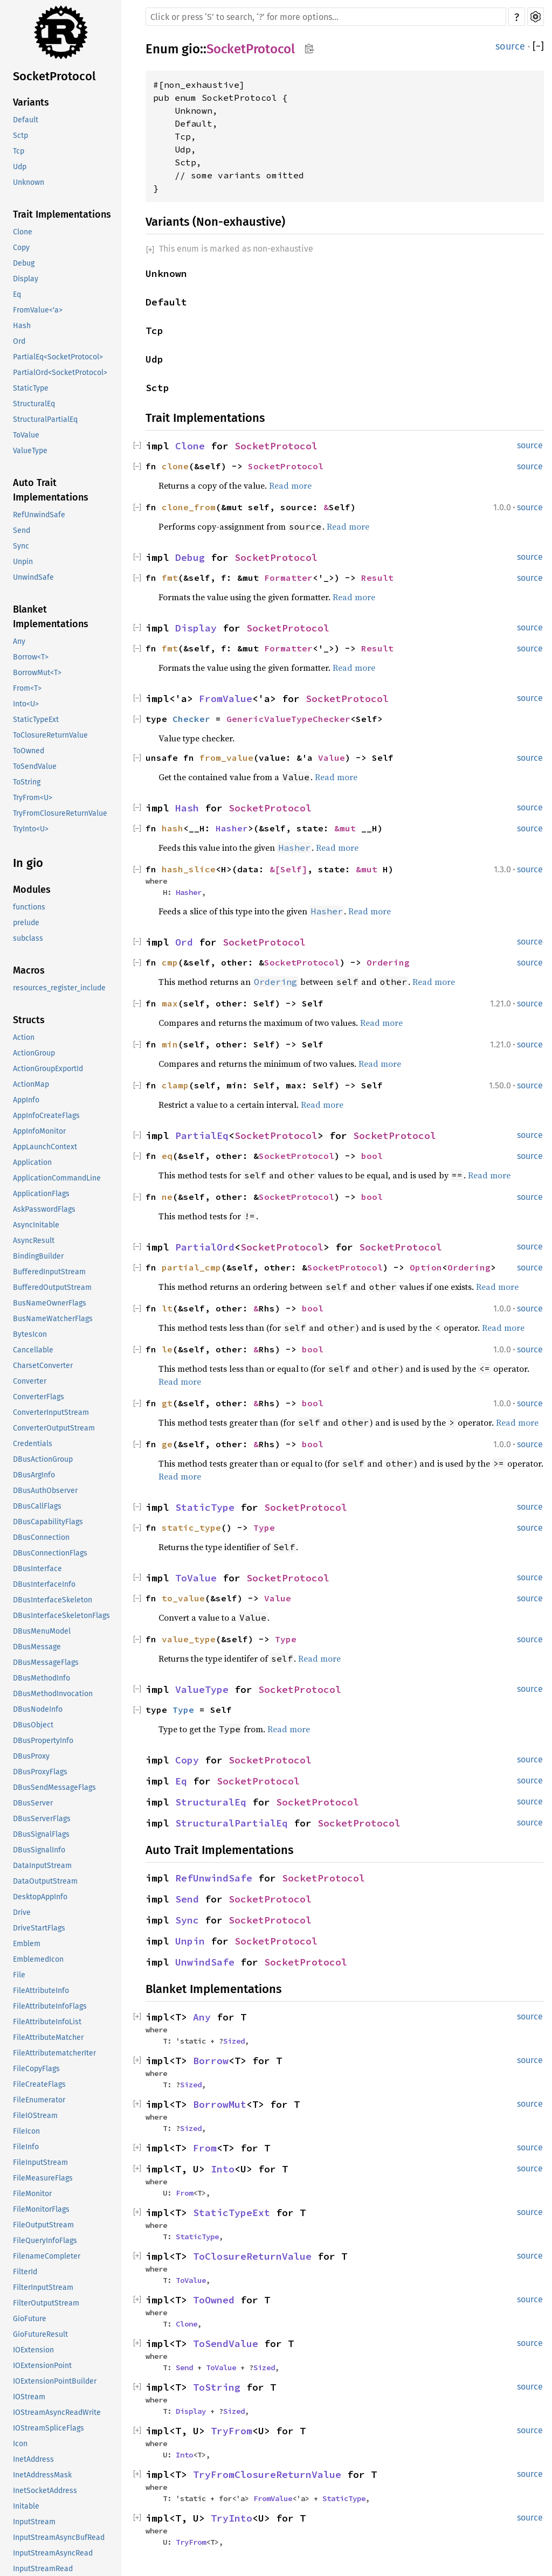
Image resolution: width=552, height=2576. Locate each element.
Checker (191, 718)
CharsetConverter (43, 1365)
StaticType (31, 388)
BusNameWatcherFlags (53, 1318)
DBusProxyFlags (40, 1771)
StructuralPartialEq (45, 419)
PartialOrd (204, 1247)
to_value (183, 1598)
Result (377, 577)
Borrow (211, 2060)
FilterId (25, 2271)
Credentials (32, 1443)
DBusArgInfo (34, 1475)
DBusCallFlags (37, 1506)
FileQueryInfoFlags (45, 2240)
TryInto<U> (31, 829)
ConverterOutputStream (54, 1428)
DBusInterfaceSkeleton (52, 1600)
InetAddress (33, 2459)
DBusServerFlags (42, 1818)
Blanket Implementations (50, 616)
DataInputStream (42, 1865)
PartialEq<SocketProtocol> (58, 357)
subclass (28, 938)
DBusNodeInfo (38, 1709)
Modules (32, 889)
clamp (175, 1085)
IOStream (29, 2396)
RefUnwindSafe (39, 514)
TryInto (231, 2518)
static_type (191, 1527)
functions (29, 907)
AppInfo (26, 1100)
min (170, 1044)
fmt (170, 577)
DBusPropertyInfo (43, 1740)
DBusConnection (41, 1537)
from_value (226, 757)
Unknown (28, 182)
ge (167, 1444)
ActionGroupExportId (48, 1068)
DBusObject (33, 1725)
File (19, 1975)
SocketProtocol (54, 76)
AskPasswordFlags (44, 1209)
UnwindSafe (33, 577)
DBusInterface (37, 1568)
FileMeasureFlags (43, 2178)
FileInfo (26, 2146)
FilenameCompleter (46, 2256)
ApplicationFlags (41, 1193)
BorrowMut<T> (37, 672)
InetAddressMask (42, 2475)
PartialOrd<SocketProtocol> (60, 372)
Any (19, 641)
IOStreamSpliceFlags (48, 2428)
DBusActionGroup (43, 1459)
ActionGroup (34, 1053)
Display (25, 278)
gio (191, 49)
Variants (31, 102)
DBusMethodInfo (41, 1678)
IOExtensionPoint (42, 2365)
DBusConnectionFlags (50, 1553)
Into (222, 2169)
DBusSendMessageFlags (54, 1787)
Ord (19, 341)
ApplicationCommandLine (57, 1178)
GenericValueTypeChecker (288, 718)
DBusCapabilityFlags (48, 1521)
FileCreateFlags (39, 2084)
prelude (26, 922)
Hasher (232, 828)
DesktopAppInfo (40, 1896)
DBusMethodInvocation (53, 1693)
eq (167, 1155)
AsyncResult (33, 1240)
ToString (26, 782)
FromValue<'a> (38, 310)
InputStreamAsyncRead (53, 2553)
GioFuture (29, 2318)
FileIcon (26, 2131)
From (205, 2148)
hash (172, 828)
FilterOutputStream (46, 2303)
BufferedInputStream (49, 1271)
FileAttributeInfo (41, 1990)
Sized (234, 2041)
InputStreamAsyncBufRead (59, 2537)
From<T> (27, 688)
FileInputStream (40, 2162)
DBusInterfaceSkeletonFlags (61, 1615)
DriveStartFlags (39, 1928)
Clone (22, 232)
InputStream (34, 2521)
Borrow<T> (31, 657)
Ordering (388, 962)
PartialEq (202, 1135)
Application (32, 1162)
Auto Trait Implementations (50, 490)
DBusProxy (31, 1756)
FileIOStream (35, 2115)
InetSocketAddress (45, 2490)
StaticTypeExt (36, 719)
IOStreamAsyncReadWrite (57, 2412)
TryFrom (231, 2431)
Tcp (18, 151)
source (510, 46)
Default (25, 119)
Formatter (288, 577)
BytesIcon (30, 1334)
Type (264, 1527)
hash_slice (189, 869)
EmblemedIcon (38, 1959)
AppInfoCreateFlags (46, 1115)
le (167, 1349)
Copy (21, 247)
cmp (170, 962)
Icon (20, 2443)
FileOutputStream (43, 2225)
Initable (26, 2506)
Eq (17, 294)
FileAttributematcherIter (54, 2053)
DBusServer (33, 1803)
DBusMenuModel (42, 1631)
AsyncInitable (36, 1225)
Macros (29, 970)
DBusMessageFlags (46, 1662)
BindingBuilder (38, 1256)
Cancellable (33, 1350)
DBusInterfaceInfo (44, 1584)
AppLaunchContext (45, 1146)
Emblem (26, 1943)
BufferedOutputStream (52, 1287)
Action (23, 1037)
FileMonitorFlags (41, 2209)
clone (175, 466)
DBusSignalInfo (39, 1850)
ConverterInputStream (51, 1412)
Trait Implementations (62, 214)
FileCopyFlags (36, 2068)
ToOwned (28, 750)
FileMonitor (32, 2193)
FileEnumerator (39, 2100)
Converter (29, 1381)
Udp (19, 166)
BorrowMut (219, 2104)
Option (426, 1267)
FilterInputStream (43, 2287)
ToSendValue (35, 766)
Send (21, 530)
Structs (29, 1020)
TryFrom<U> (32, 797)
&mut (347, 828)
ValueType (30, 450)
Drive (22, 1912)
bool (372, 1155)
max (170, 1003)
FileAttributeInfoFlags (50, 2006)
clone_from (189, 507)
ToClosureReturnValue (50, 735)
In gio (28, 863)
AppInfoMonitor (39, 1131)
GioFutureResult (40, 2334)
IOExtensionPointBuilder (54, 2381)
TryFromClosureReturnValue (60, 813)
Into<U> (26, 704)
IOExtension (33, 2350)
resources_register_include (59, 987)
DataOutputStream (45, 1881)
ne (167, 1196)
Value (331, 757)
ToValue (26, 435)
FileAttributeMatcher (48, 2037)
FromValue (225, 698)
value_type (189, 1639)
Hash (22, 325)
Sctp (20, 135)
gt (167, 1403)
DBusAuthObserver (45, 1490)
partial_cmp (191, 1267)
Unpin (23, 561)
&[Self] (288, 869)
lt (167, 1308)
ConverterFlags (38, 1396)
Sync (21, 546)
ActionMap (31, 1084)
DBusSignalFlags (41, 1834)
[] (538, 46)
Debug (23, 263)
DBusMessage (37, 1646)
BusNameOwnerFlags (49, 1303)
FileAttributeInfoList (47, 2021)
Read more (290, 485)
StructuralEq (34, 403)
